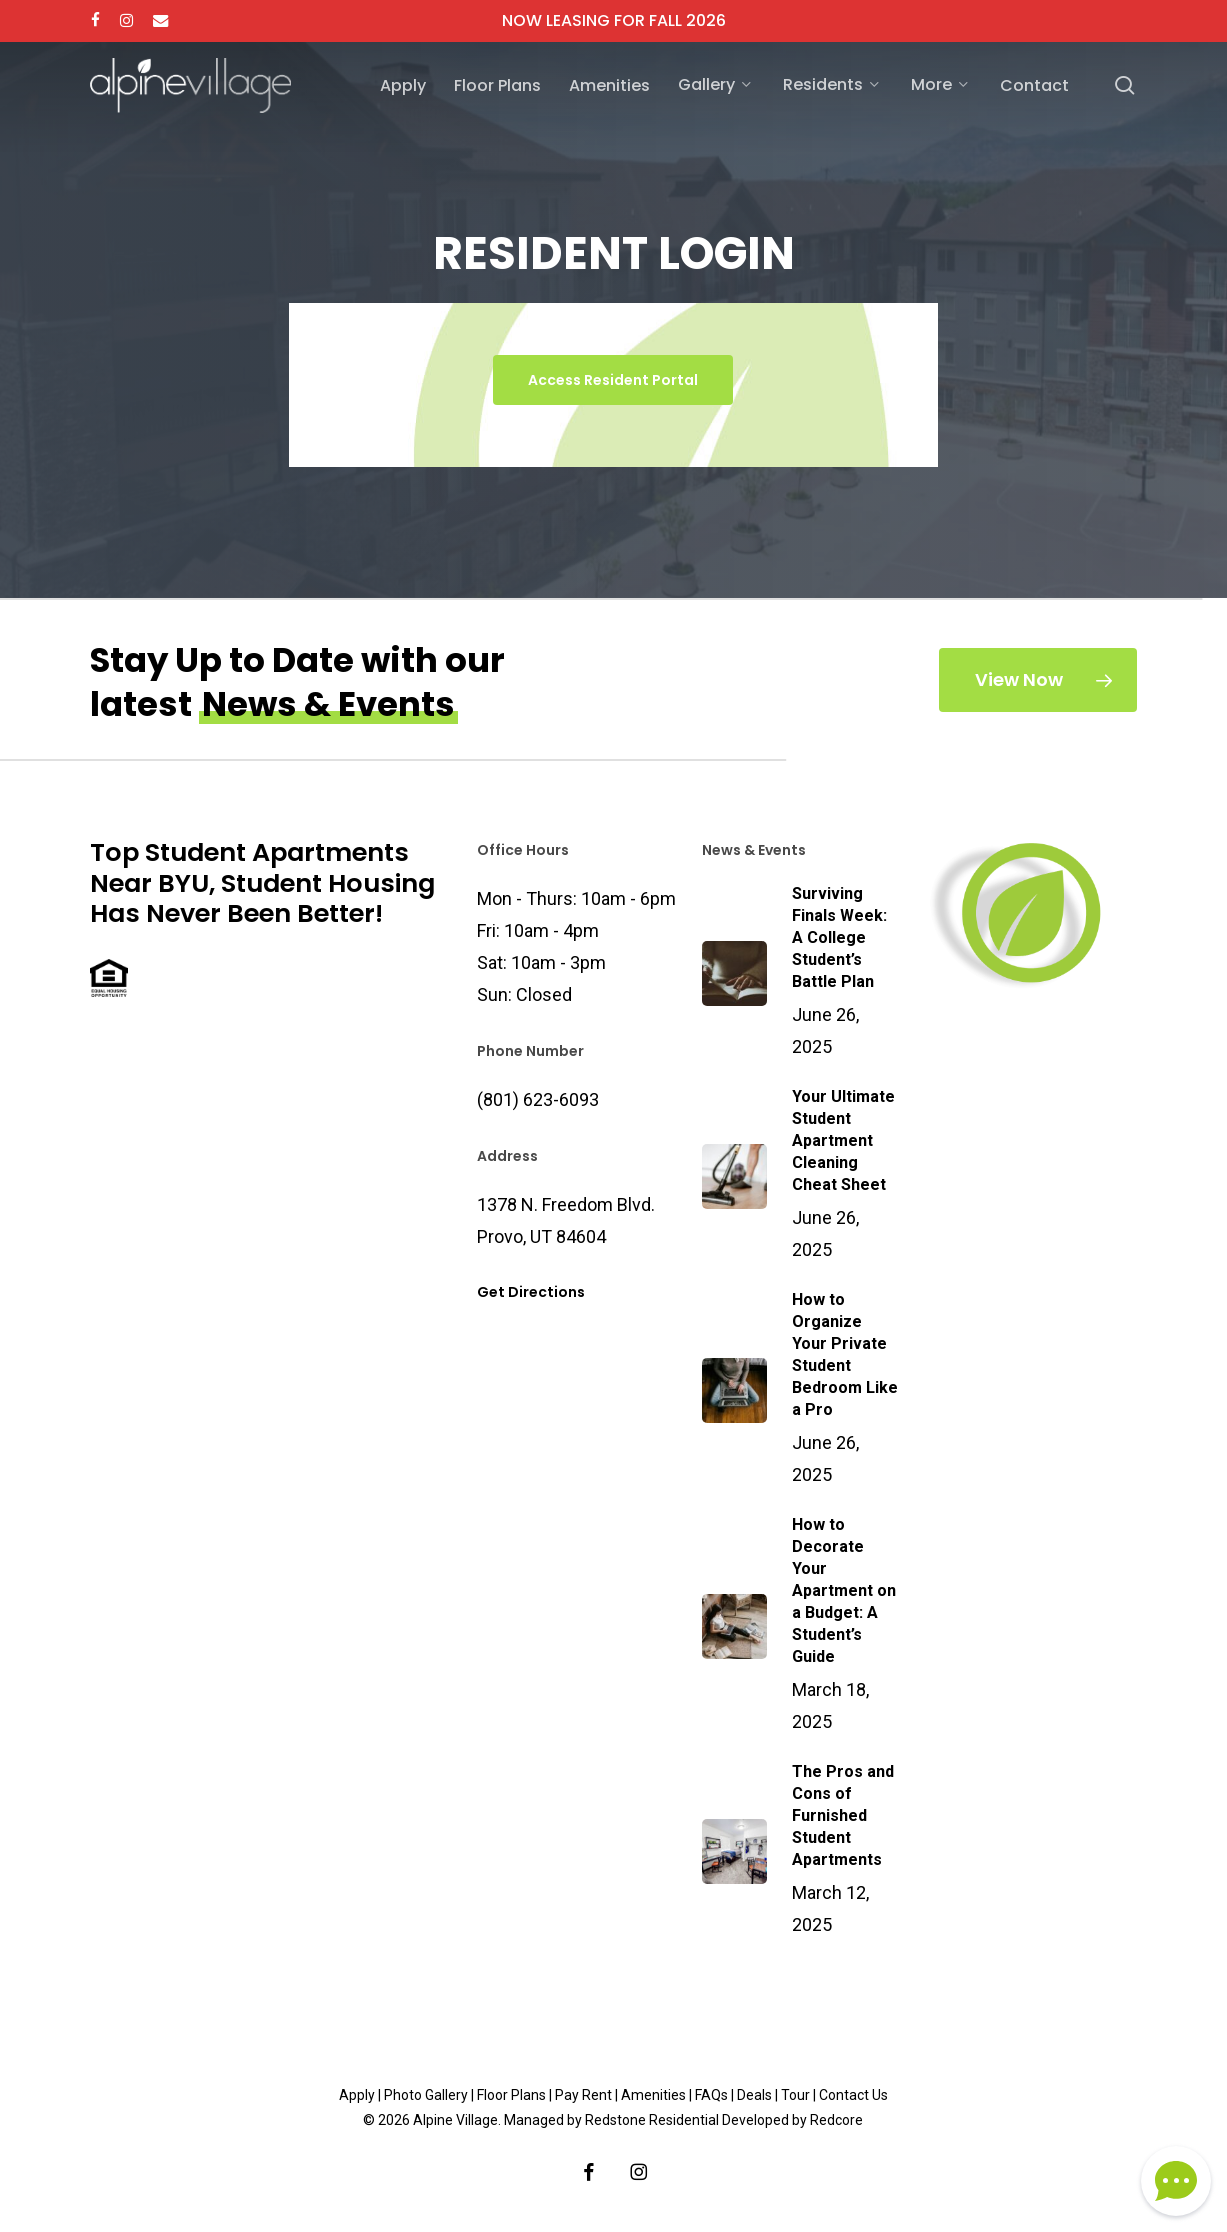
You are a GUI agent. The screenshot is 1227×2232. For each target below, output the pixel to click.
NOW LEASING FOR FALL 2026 (614, 20)
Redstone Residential (652, 2120)
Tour (795, 2095)
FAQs (711, 2095)
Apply (357, 2095)
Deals (754, 2095)
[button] (613, 380)
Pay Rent (583, 2095)
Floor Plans (511, 2095)
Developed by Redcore (792, 2120)
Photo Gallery (426, 2095)
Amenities (653, 2095)
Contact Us (853, 2095)
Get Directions (531, 1292)
